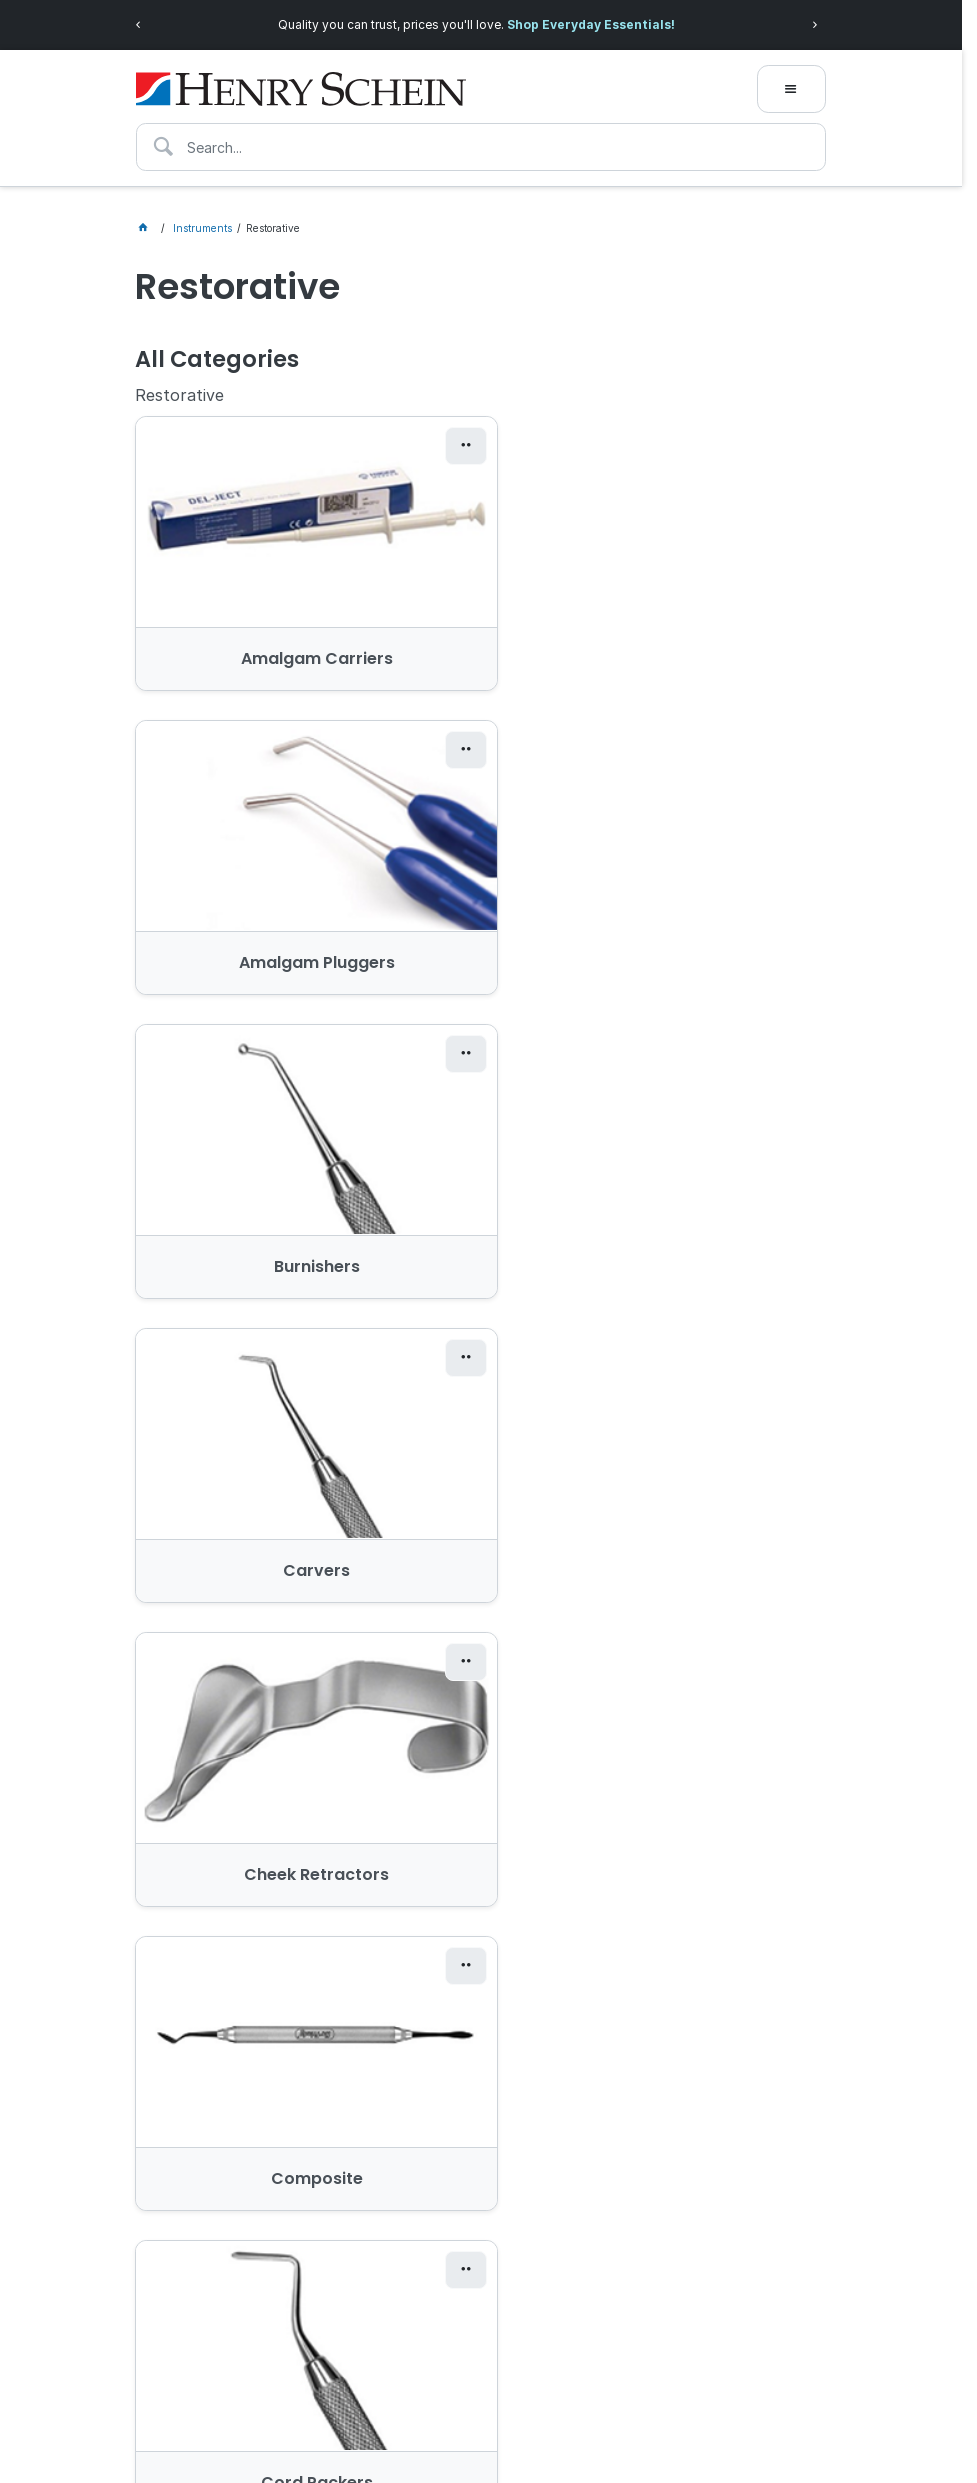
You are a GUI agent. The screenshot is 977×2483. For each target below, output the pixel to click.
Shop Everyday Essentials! (591, 24)
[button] (435, 446)
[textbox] (481, 147)
